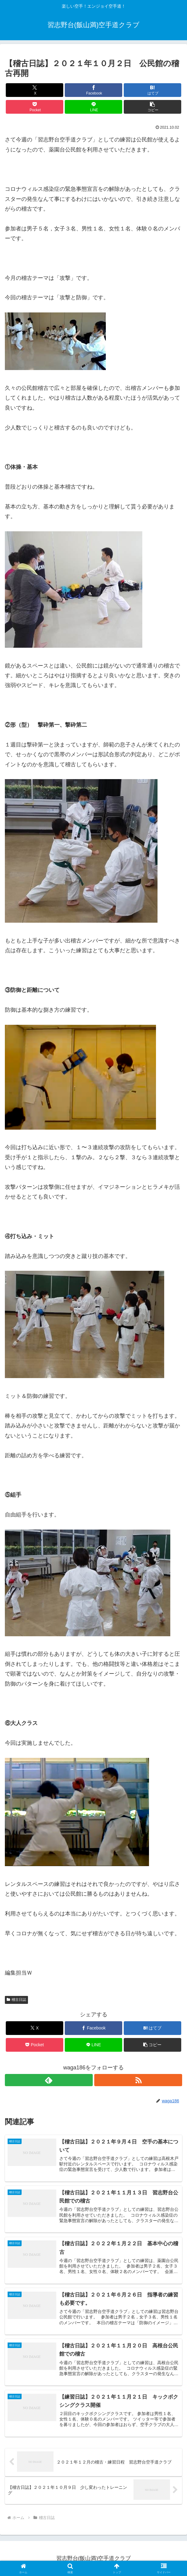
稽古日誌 (16, 1999)
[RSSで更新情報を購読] (138, 2080)
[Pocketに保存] (34, 107)
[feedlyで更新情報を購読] (49, 2080)
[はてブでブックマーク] (152, 90)
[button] (152, 107)
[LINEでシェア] (93, 107)
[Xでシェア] (34, 90)
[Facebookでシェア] (93, 90)
